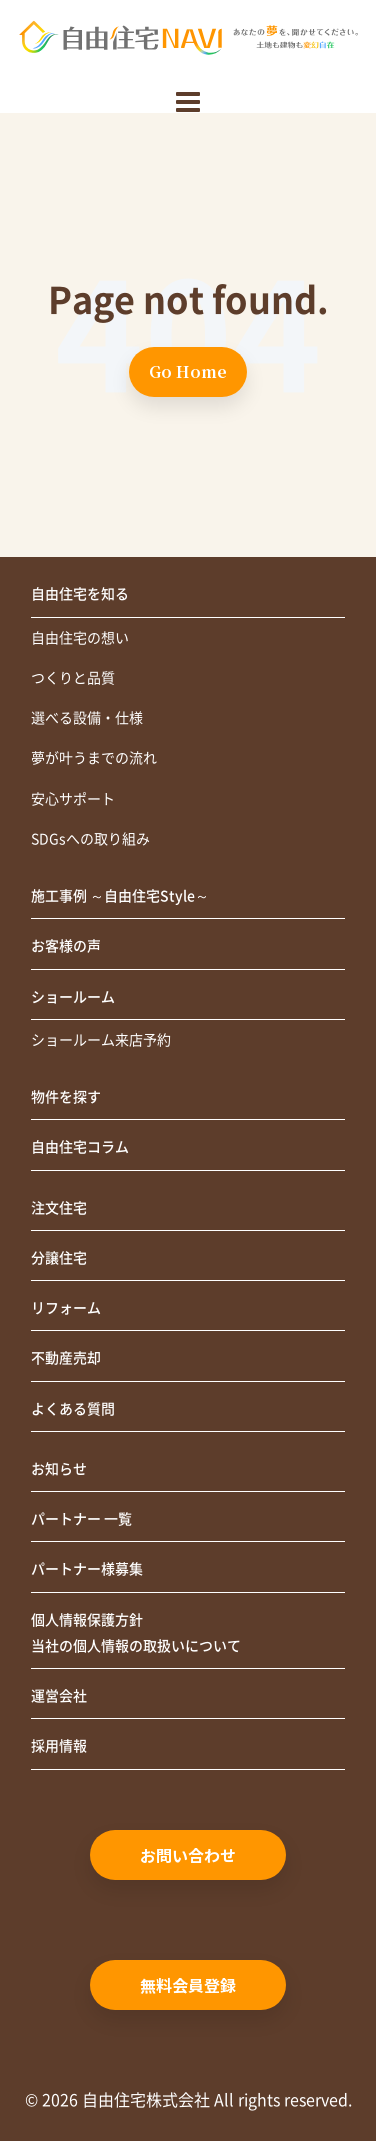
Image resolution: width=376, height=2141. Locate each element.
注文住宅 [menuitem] (59, 1208)
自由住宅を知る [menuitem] (80, 594)
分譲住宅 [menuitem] (59, 1258)
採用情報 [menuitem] (59, 1746)
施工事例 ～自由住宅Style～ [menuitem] (120, 896)
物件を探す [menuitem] (66, 1097)
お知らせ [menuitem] (59, 1469)
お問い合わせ (188, 1855)
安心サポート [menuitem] (73, 799)
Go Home (188, 371)
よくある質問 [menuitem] (73, 1409)
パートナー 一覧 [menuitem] (81, 1519)
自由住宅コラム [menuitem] (80, 1147)
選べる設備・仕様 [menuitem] (87, 718)
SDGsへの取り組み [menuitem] (90, 839)
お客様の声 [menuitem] (66, 946)
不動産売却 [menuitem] (66, 1358)
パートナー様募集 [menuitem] (87, 1569)
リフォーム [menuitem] (66, 1308)
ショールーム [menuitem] (73, 997)
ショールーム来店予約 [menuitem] (101, 1040)
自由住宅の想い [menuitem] (80, 638)
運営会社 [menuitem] (59, 1696)
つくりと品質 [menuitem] (73, 678)
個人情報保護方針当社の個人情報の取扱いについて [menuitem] (136, 1633)
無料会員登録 (188, 1985)
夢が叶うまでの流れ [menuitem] (94, 758)
